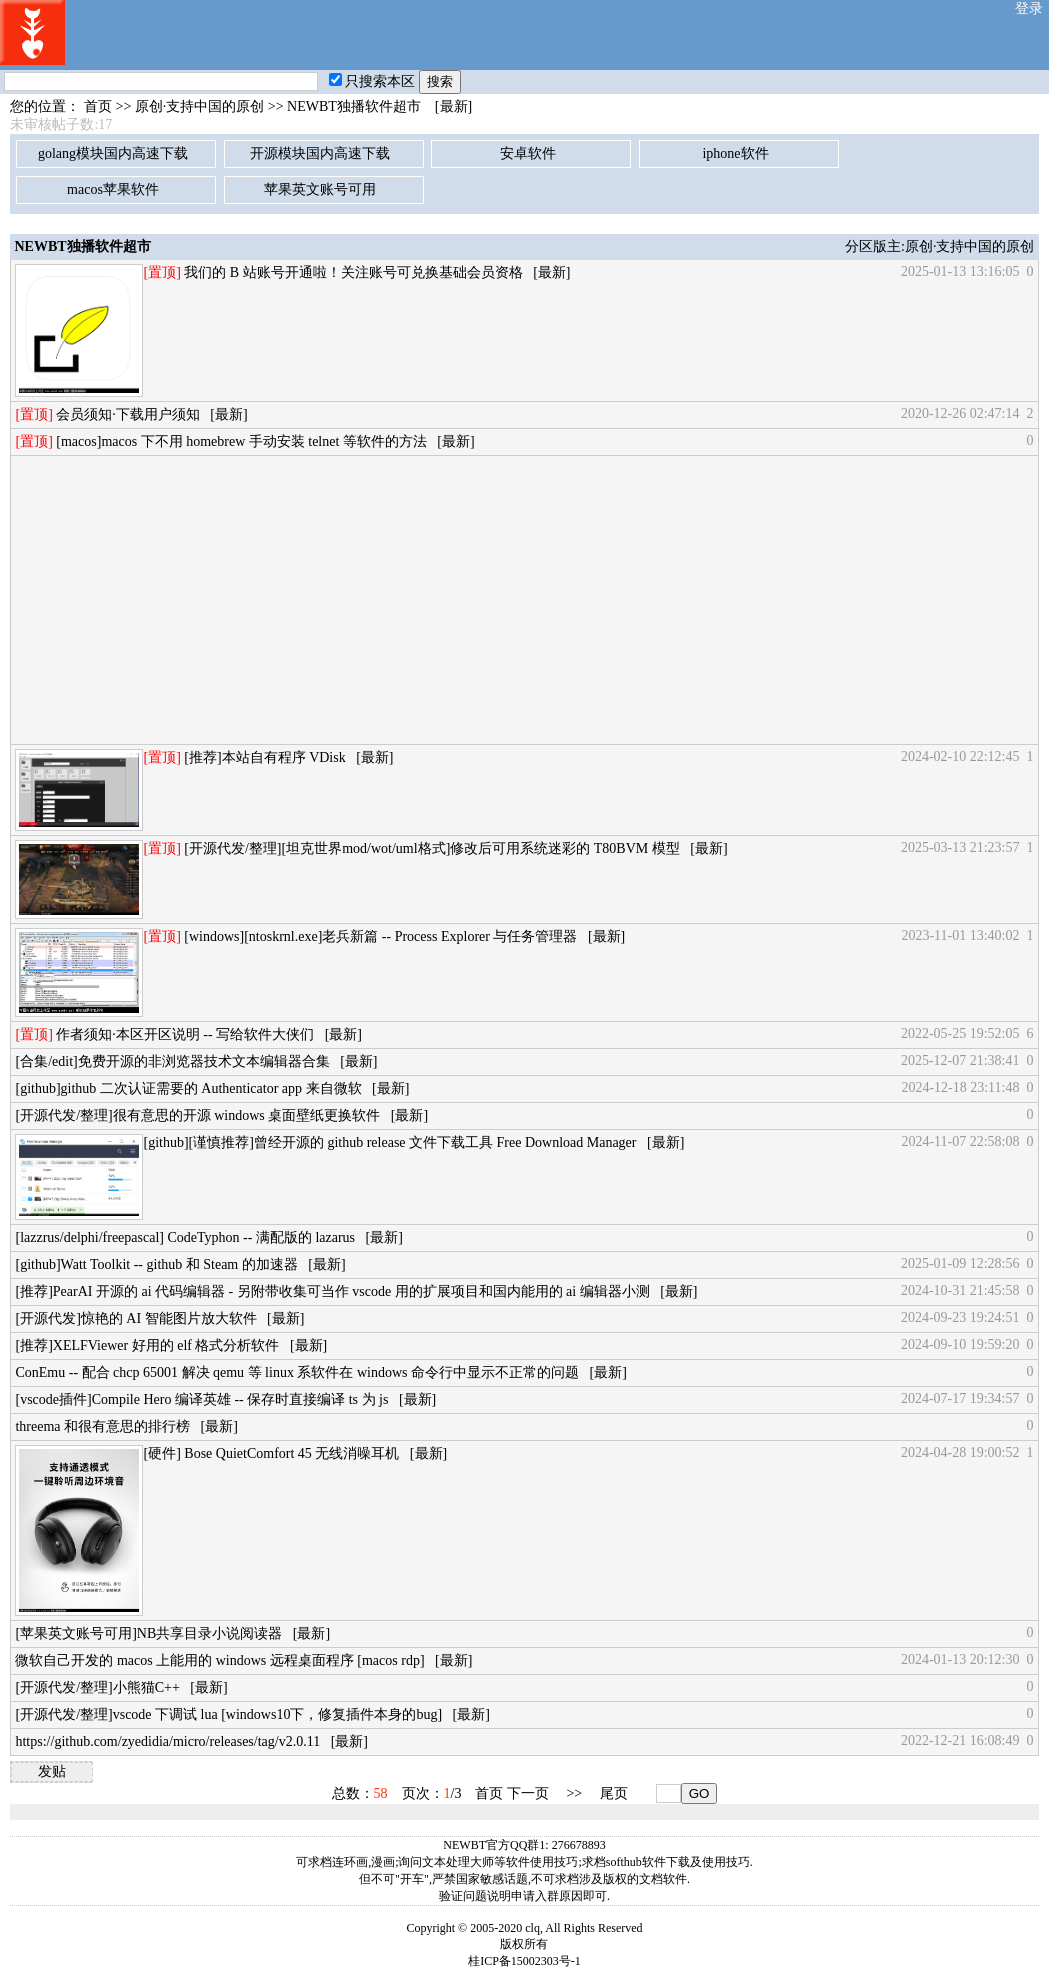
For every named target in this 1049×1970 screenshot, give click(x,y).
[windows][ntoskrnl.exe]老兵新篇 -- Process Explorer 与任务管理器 (380, 936)
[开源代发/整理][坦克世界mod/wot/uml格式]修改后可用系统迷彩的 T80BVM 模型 (431, 848)
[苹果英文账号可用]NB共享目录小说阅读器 (148, 1633)
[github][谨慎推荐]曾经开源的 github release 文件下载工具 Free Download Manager (389, 1142)
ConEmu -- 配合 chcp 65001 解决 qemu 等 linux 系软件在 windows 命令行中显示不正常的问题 (296, 1372)
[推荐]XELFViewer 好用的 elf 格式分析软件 (147, 1345)
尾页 (614, 1793)
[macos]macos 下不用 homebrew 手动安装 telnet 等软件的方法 (241, 441)
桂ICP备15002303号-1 (524, 1961)
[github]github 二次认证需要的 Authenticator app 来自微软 (188, 1088)
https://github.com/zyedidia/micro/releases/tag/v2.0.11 (167, 1741)
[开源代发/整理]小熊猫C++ (97, 1687)
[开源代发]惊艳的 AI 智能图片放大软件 (135, 1318)
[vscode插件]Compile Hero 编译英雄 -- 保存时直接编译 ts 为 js (201, 1399)
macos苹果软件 (113, 189)
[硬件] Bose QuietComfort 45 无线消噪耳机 (271, 1453)
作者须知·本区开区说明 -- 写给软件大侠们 (185, 1034)
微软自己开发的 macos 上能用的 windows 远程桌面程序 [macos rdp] (219, 1660)
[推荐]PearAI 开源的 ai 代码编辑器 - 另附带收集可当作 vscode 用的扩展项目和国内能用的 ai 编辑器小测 (332, 1291)
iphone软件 (735, 153)
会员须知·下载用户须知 (128, 414)
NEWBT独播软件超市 (354, 106)
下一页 (528, 1793)
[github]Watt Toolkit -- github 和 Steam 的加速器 (156, 1264)
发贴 (52, 1771)
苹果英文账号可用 (320, 189)
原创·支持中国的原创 (200, 106)
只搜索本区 (372, 81)
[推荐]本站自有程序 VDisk (264, 757)
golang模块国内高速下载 (113, 153)
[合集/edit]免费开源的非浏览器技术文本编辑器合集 (172, 1061)
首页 (98, 106)
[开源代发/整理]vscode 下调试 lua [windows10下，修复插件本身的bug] (228, 1714)
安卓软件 (528, 153)
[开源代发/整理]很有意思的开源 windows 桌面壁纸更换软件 (197, 1115)
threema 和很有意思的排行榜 (102, 1426)
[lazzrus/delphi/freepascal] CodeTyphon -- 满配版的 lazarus (185, 1237)
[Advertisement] (524, 600)
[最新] (453, 106)
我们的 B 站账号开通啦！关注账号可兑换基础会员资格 (353, 272)
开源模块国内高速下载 (320, 153)
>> (574, 1793)
